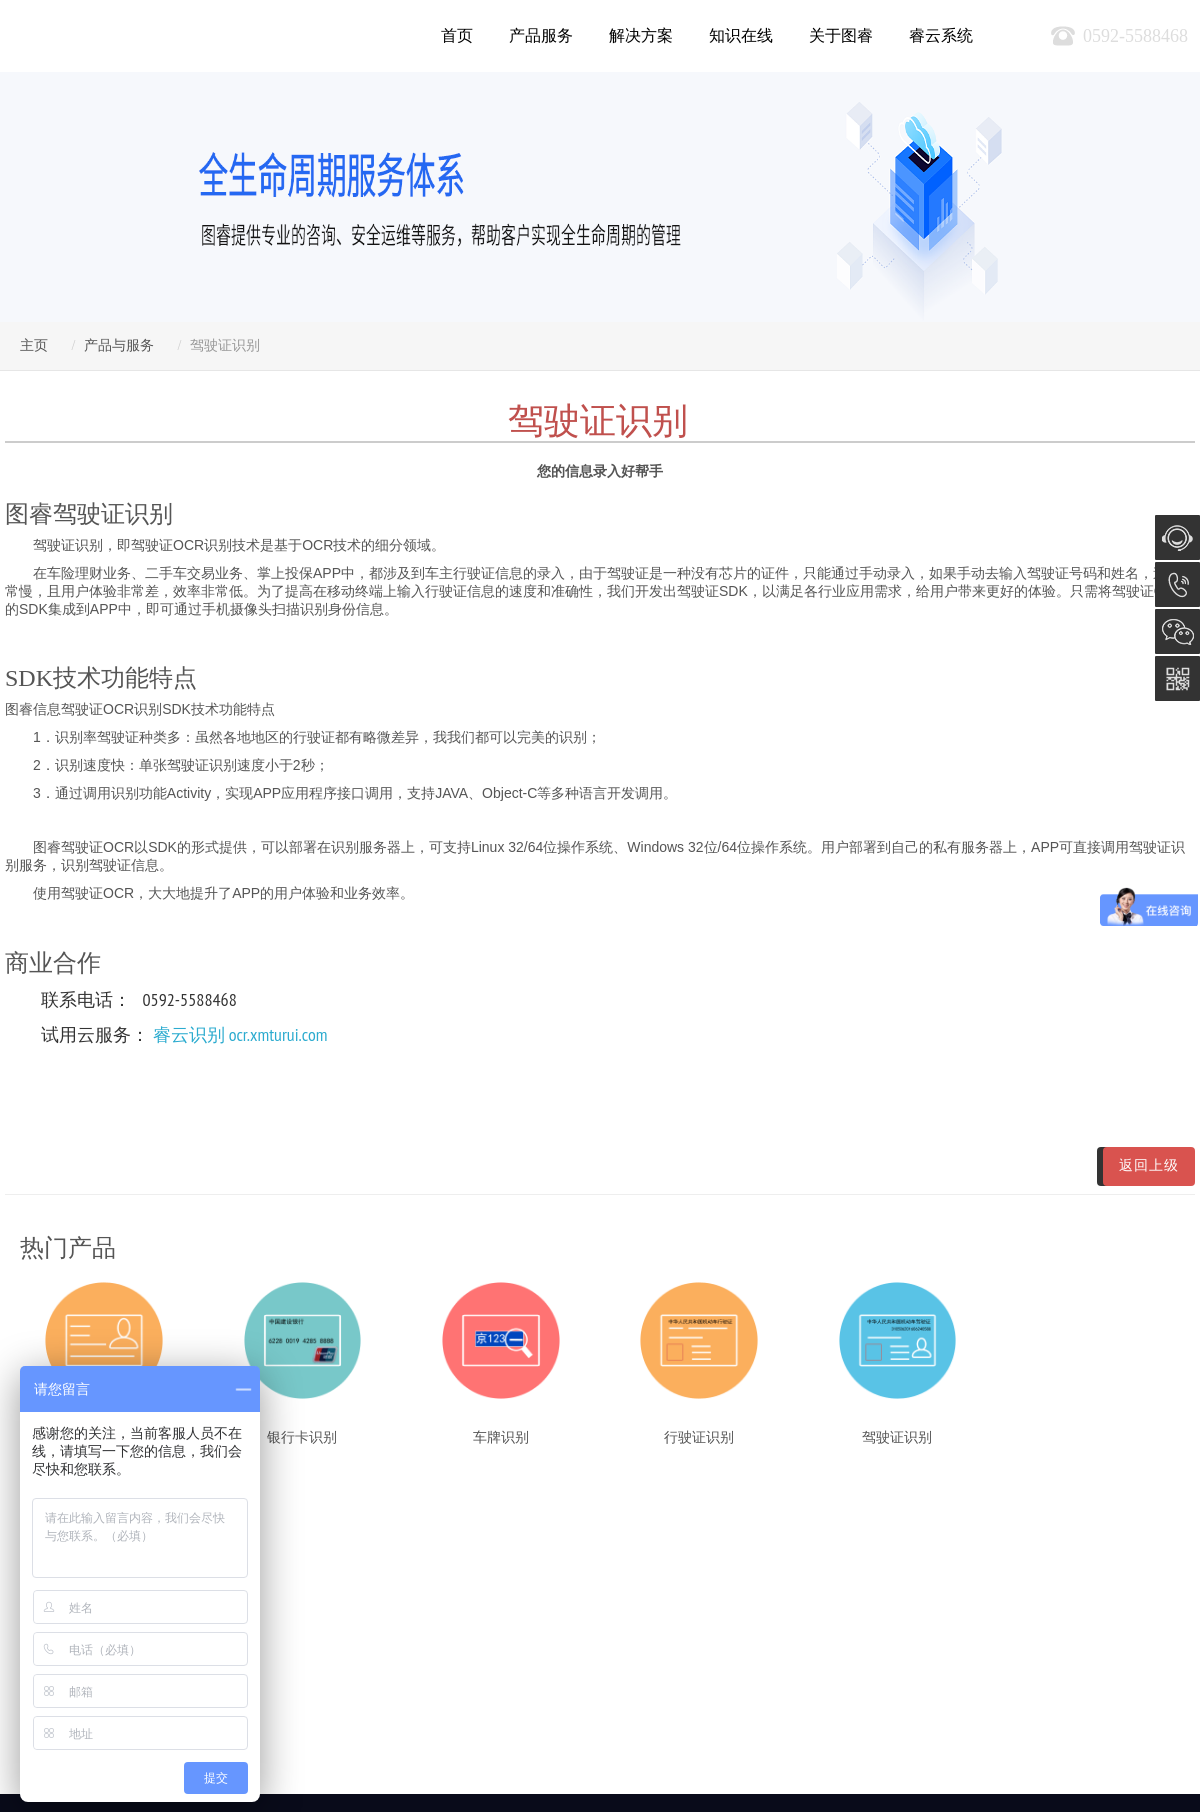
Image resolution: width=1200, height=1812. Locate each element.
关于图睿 (841, 35)
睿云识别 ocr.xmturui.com (240, 1034)
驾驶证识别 (897, 1437)
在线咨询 (1177, 537)
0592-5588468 (1177, 584)
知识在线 (741, 35)
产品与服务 (119, 345)
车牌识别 (501, 1437)
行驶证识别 (699, 1437)
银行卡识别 (302, 1437)
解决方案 (641, 35)
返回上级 (1149, 1165)
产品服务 (541, 35)
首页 (457, 35)
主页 (34, 345)
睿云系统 (941, 35)
